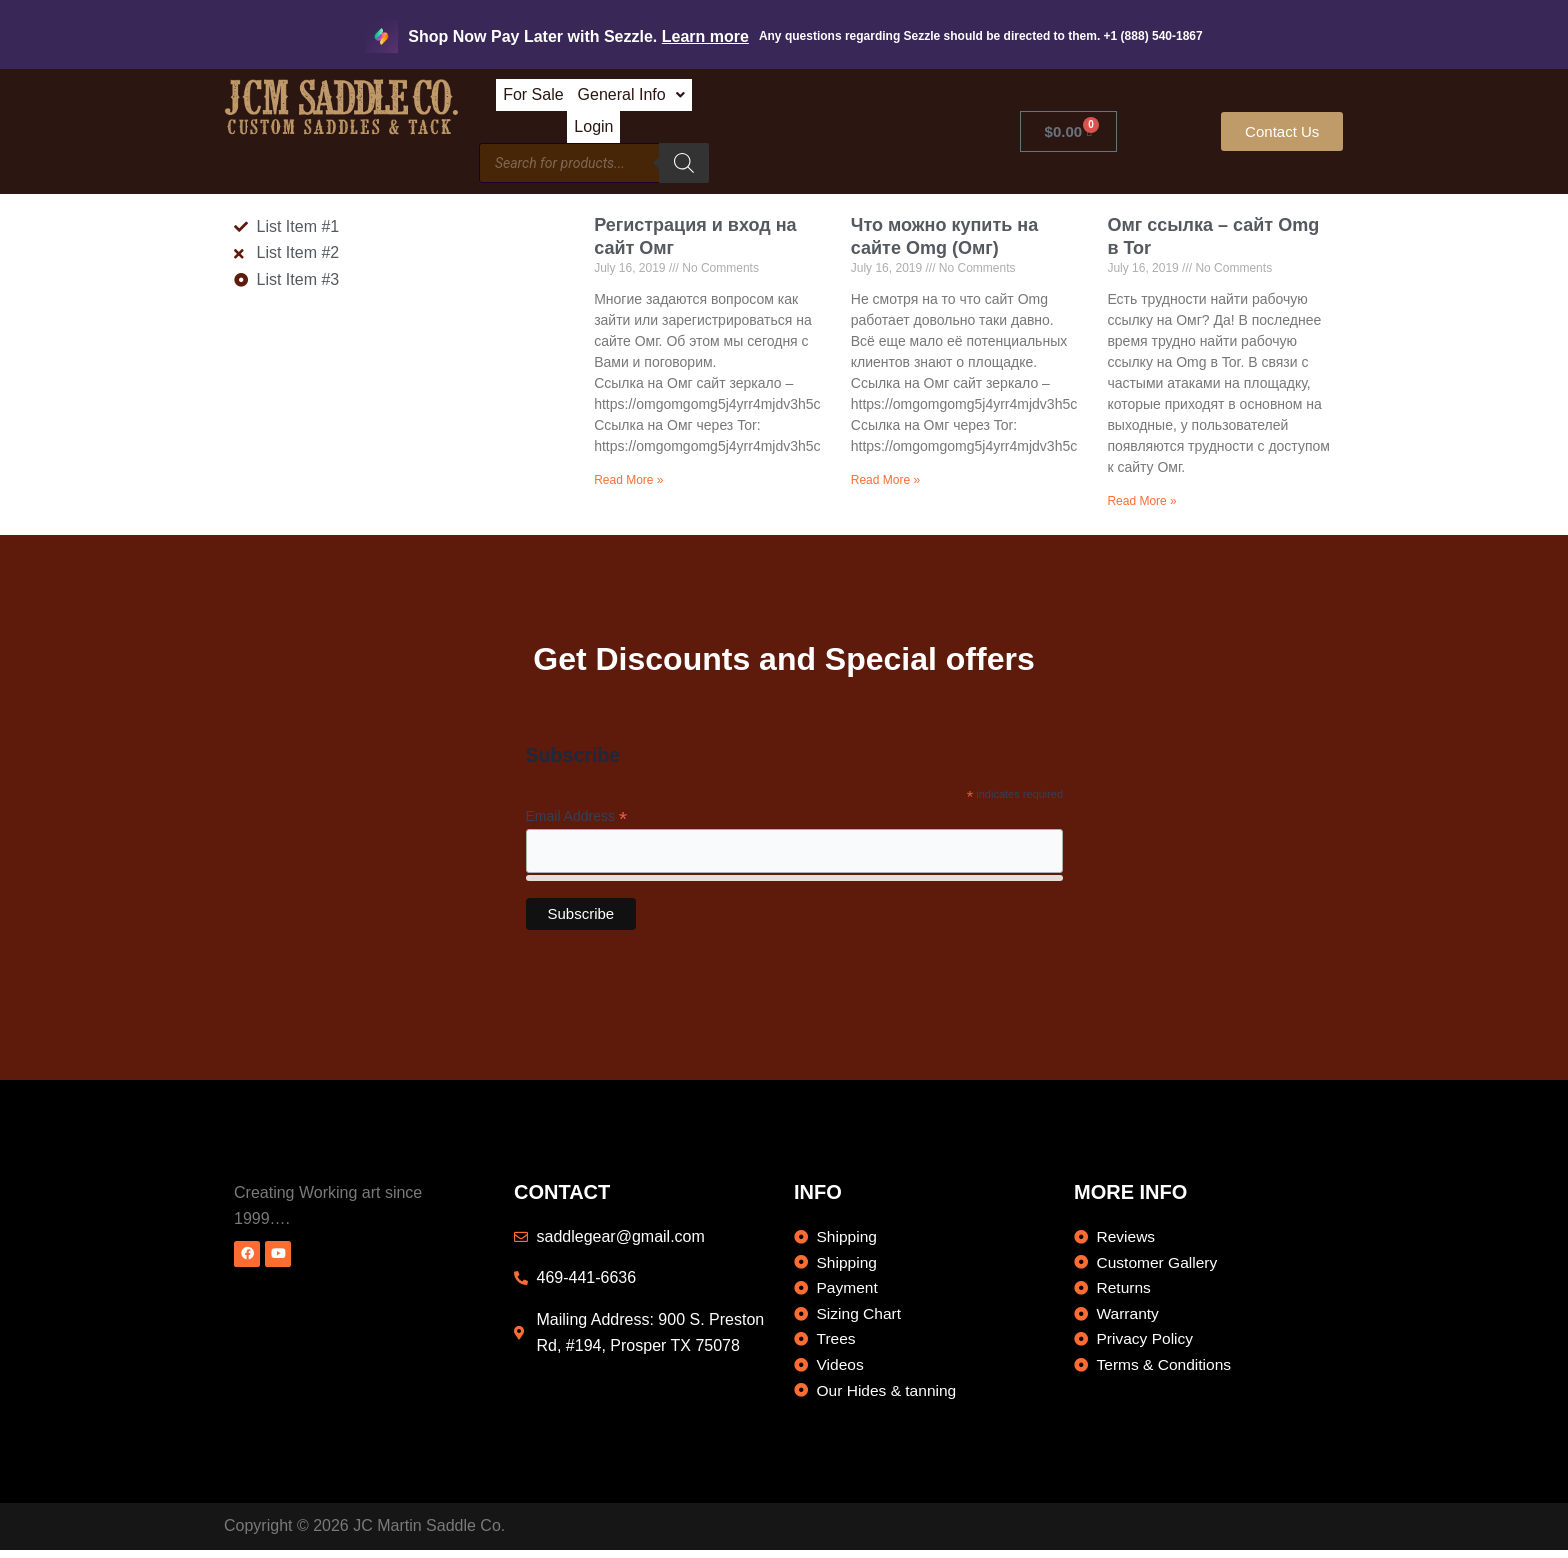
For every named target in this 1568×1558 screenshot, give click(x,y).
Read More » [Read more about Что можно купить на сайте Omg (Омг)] (885, 462)
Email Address (577, 799)
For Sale (631, 101)
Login (857, 101)
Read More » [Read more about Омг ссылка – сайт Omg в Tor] (1141, 483)
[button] (749, 102)
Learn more (705, 36)
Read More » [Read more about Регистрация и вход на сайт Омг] (628, 462)
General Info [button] (749, 101)
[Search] (829, 145)
